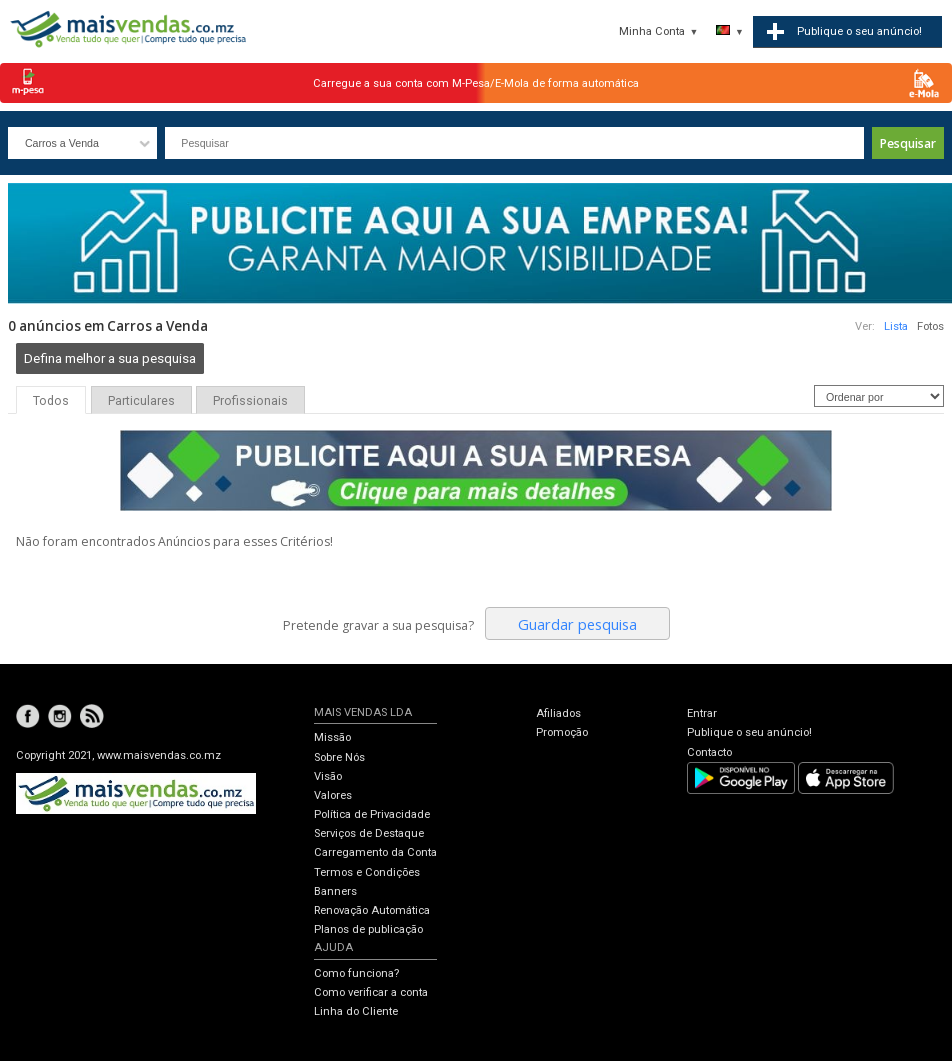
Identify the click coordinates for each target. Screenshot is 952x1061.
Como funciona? (356, 973)
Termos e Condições (367, 872)
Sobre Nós (339, 757)
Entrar (702, 713)
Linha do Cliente (356, 1011)
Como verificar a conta (371, 992)
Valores (333, 795)
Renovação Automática (372, 910)
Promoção (562, 732)
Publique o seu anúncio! (749, 732)
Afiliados (558, 713)
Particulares (141, 401)
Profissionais (250, 401)
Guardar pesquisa (577, 624)
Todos (51, 401)
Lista (896, 326)
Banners (335, 891)
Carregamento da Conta (375, 852)
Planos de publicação (368, 929)
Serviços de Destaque (369, 833)
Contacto (709, 752)
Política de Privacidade (372, 814)
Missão (332, 737)
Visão (328, 776)
